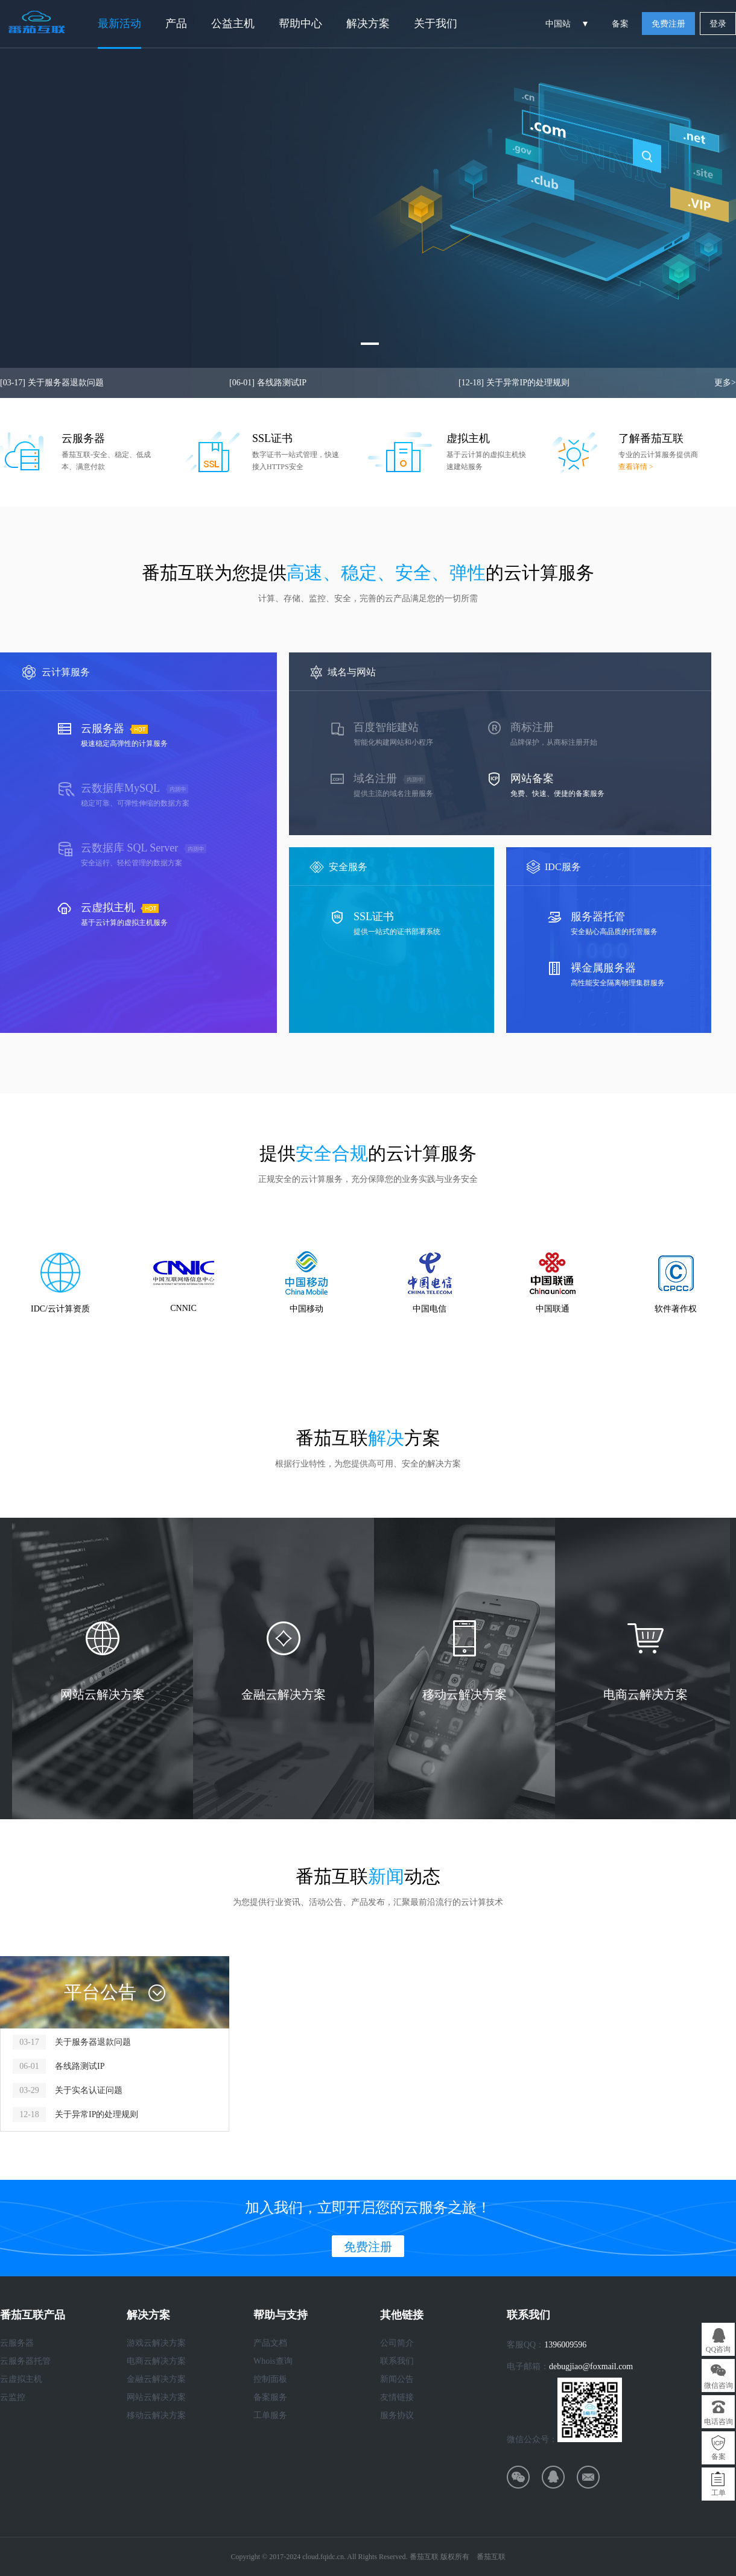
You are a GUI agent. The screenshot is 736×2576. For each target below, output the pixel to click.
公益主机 (233, 23)
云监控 (12, 2397)
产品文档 (270, 2342)
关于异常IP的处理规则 (513, 382)
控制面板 (270, 2379)
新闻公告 (397, 2379)
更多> (725, 382)
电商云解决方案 (156, 2361)
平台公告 (100, 1992)
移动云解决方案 (156, 2415)
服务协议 (397, 2415)
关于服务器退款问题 (52, 382)
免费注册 (668, 23)
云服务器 (17, 2342)
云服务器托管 (25, 2361)
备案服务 (270, 2397)
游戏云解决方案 (156, 2342)
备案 (620, 23)
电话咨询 (718, 2421)
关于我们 (435, 23)
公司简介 (397, 2342)
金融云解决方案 (156, 2379)
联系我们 (397, 2361)
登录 (717, 23)
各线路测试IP (267, 382)
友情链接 (397, 2397)
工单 (718, 2493)
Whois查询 (273, 2361)
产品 (176, 23)
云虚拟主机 (21, 2379)
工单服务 (270, 2415)
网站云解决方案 (156, 2397)
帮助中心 (300, 23)
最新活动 (119, 23)
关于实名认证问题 (88, 2090)
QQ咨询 (718, 2349)
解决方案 (368, 23)
